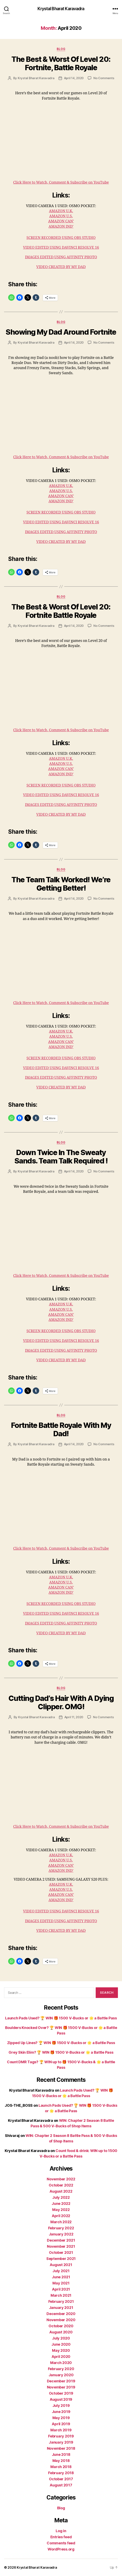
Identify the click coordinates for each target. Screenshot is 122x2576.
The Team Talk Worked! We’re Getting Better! (61, 883)
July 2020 (61, 2338)
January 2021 (61, 2307)
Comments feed (61, 2543)
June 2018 (61, 2454)
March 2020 (61, 2363)
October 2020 (61, 2326)
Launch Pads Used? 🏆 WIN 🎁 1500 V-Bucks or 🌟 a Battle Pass (61, 2018)
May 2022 (61, 2210)
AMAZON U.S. (61, 216)
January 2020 (61, 2375)
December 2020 (61, 2314)
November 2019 (61, 2387)
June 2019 (61, 2412)
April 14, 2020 (74, 78)
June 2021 (61, 2277)
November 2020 (61, 2320)
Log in (61, 2531)
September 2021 (61, 2258)
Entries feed (61, 2537)
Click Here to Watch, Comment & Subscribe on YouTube (61, 182)
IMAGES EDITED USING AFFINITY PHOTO (61, 257)
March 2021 (61, 2295)
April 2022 (61, 2216)
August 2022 (61, 2191)
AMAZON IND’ (61, 226)
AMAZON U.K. (61, 211)
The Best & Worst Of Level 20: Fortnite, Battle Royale (61, 63)
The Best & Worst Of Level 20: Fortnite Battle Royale (61, 611)
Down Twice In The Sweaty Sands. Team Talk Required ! (61, 1156)
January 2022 (61, 2234)
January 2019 (61, 2442)
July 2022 (61, 2197)
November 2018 (61, 2448)
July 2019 (61, 2405)
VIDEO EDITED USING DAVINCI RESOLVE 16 (61, 247)
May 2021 (61, 2283)
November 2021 (61, 2246)
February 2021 (61, 2301)
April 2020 (61, 2356)
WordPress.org (61, 2549)
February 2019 (61, 2436)
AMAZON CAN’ (61, 221)
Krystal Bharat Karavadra (61, 9)
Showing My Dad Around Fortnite (61, 331)
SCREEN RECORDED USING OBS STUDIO (61, 237)
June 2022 (61, 2203)
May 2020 (61, 2350)
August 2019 (61, 2399)
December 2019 (61, 2381)
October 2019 (61, 2393)
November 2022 (61, 2179)
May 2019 (61, 2418)
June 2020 (61, 2344)
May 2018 (61, 2460)
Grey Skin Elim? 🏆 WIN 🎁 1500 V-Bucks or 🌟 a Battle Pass (61, 2052)
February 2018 (61, 2473)
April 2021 (61, 2289)
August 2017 (61, 2485)
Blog (61, 49)
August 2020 (60, 2332)
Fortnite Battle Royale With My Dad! (61, 1429)
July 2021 (61, 2271)
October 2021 (61, 2252)
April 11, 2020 (73, 1717)
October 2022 (61, 2185)
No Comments (103, 78)
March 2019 (60, 2430)
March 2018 (60, 2467)
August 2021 (61, 2265)
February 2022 (61, 2228)
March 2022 (61, 2222)
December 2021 (61, 2240)
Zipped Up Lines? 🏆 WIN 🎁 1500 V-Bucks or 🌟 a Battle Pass (61, 2043)
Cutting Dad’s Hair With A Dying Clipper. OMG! (61, 1702)
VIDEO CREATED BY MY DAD (61, 267)
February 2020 (61, 2369)
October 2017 (61, 2479)
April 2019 (61, 2424)
